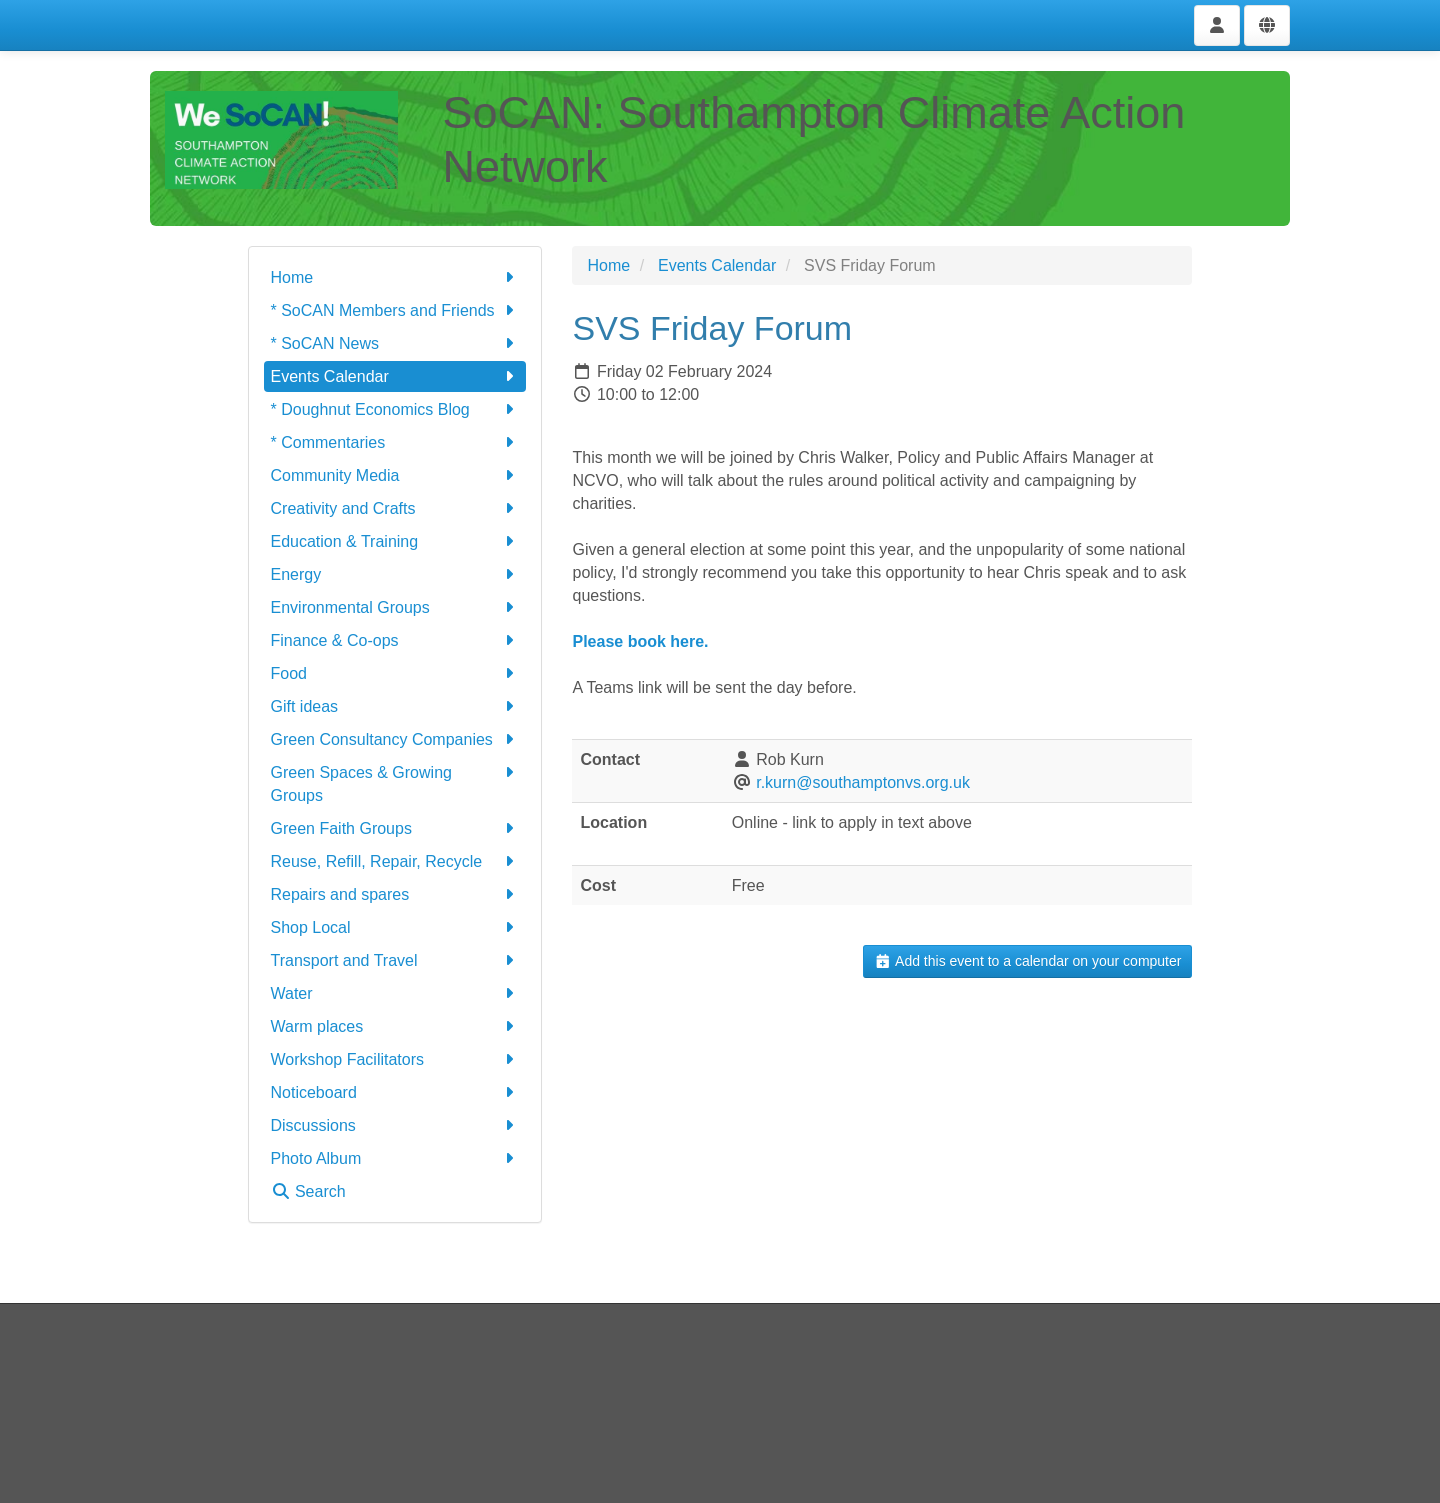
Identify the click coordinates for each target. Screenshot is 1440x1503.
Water (395, 993)
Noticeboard (395, 1092)
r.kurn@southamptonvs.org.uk (863, 782)
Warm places (395, 1026)
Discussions (395, 1125)
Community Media (395, 475)
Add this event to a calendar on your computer (1027, 961)
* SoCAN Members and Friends (395, 310)
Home (395, 277)
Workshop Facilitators (395, 1059)
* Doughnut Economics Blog (395, 409)
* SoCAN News (395, 343)
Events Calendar (395, 376)
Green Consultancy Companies (395, 739)
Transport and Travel (395, 960)
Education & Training (395, 541)
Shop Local (395, 927)
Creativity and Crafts (395, 508)
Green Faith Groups (395, 828)
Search (308, 1191)
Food (395, 673)
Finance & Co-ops (395, 640)
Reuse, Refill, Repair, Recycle (395, 861)
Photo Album (395, 1158)
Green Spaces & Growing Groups (395, 782)
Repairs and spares (395, 894)
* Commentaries (395, 442)
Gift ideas (395, 706)
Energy (395, 574)
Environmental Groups (395, 607)
